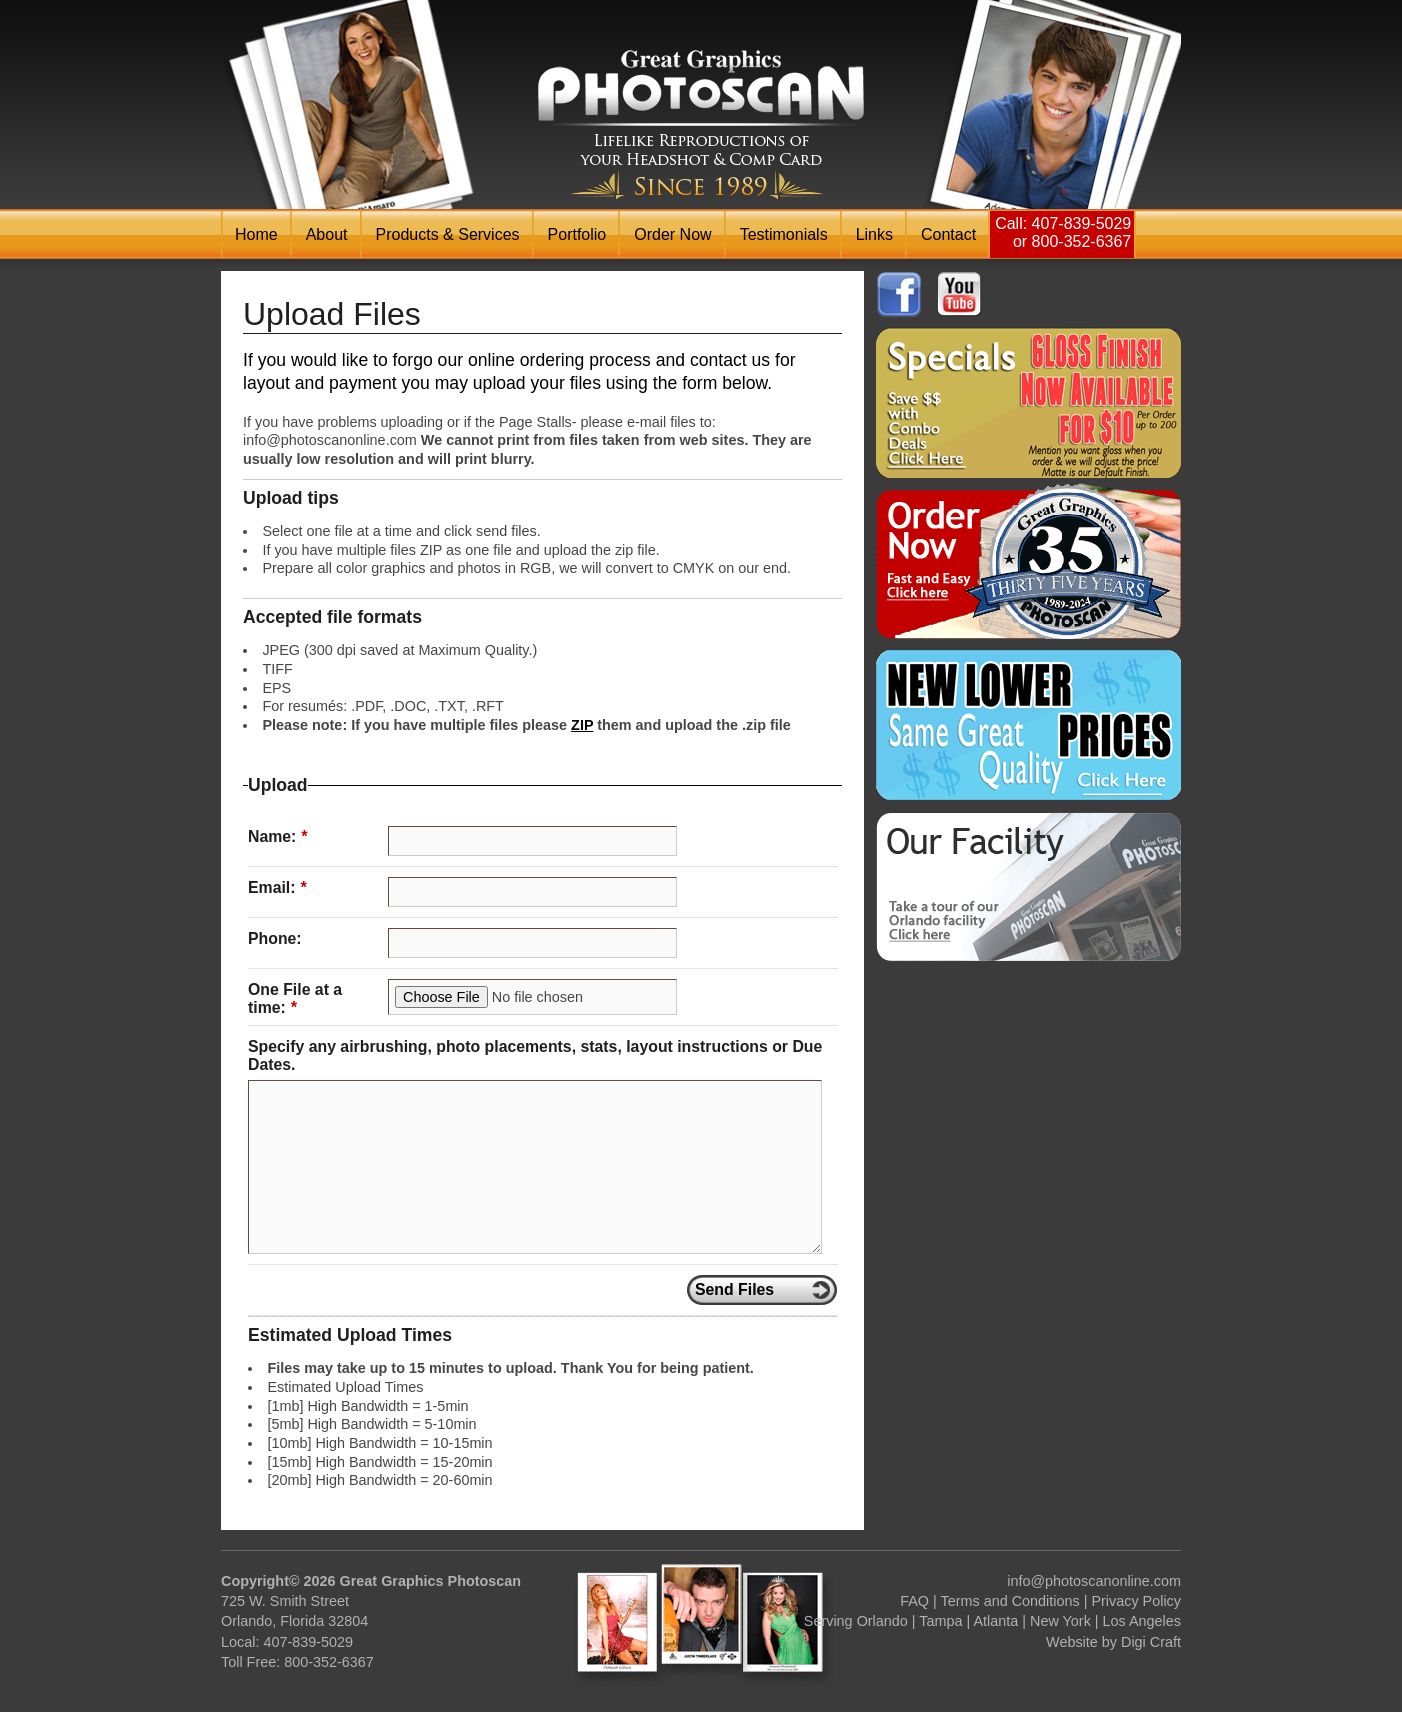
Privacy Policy (1136, 1601)
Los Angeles (1142, 1621)
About (327, 234)
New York (1060, 1621)
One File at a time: (295, 999)
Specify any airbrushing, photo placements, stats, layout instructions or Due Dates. (535, 1056)
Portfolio (577, 234)
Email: (277, 887)
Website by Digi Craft (1113, 1642)
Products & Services (448, 234)
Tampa (940, 1621)
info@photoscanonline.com (1094, 1581)
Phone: (275, 938)
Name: (277, 836)
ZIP (582, 725)
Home (256, 234)
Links (874, 234)
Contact (948, 234)
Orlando (882, 1621)
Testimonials (784, 234)
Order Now (672, 234)
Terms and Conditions (1010, 1601)
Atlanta (995, 1621)
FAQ (914, 1601)
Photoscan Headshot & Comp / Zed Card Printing (701, 124)
